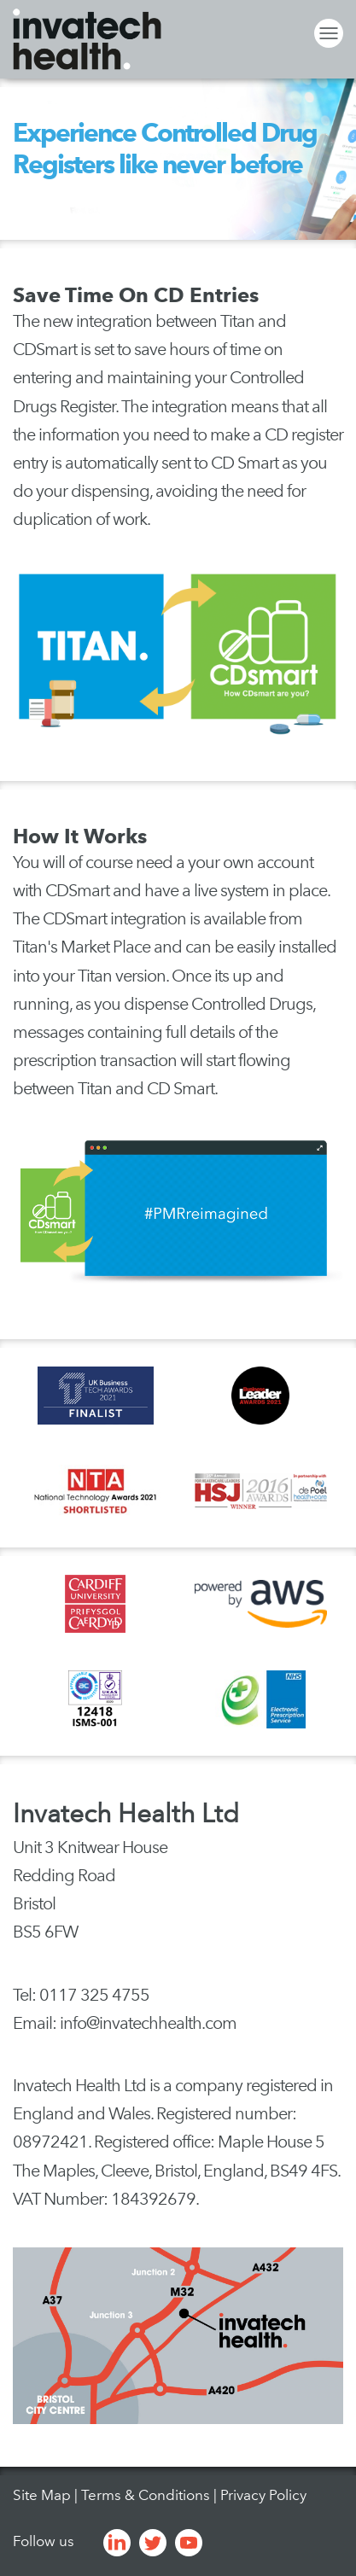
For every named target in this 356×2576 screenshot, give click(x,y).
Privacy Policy (263, 2494)
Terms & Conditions (145, 2494)
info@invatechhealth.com (148, 2023)
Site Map (42, 2494)
